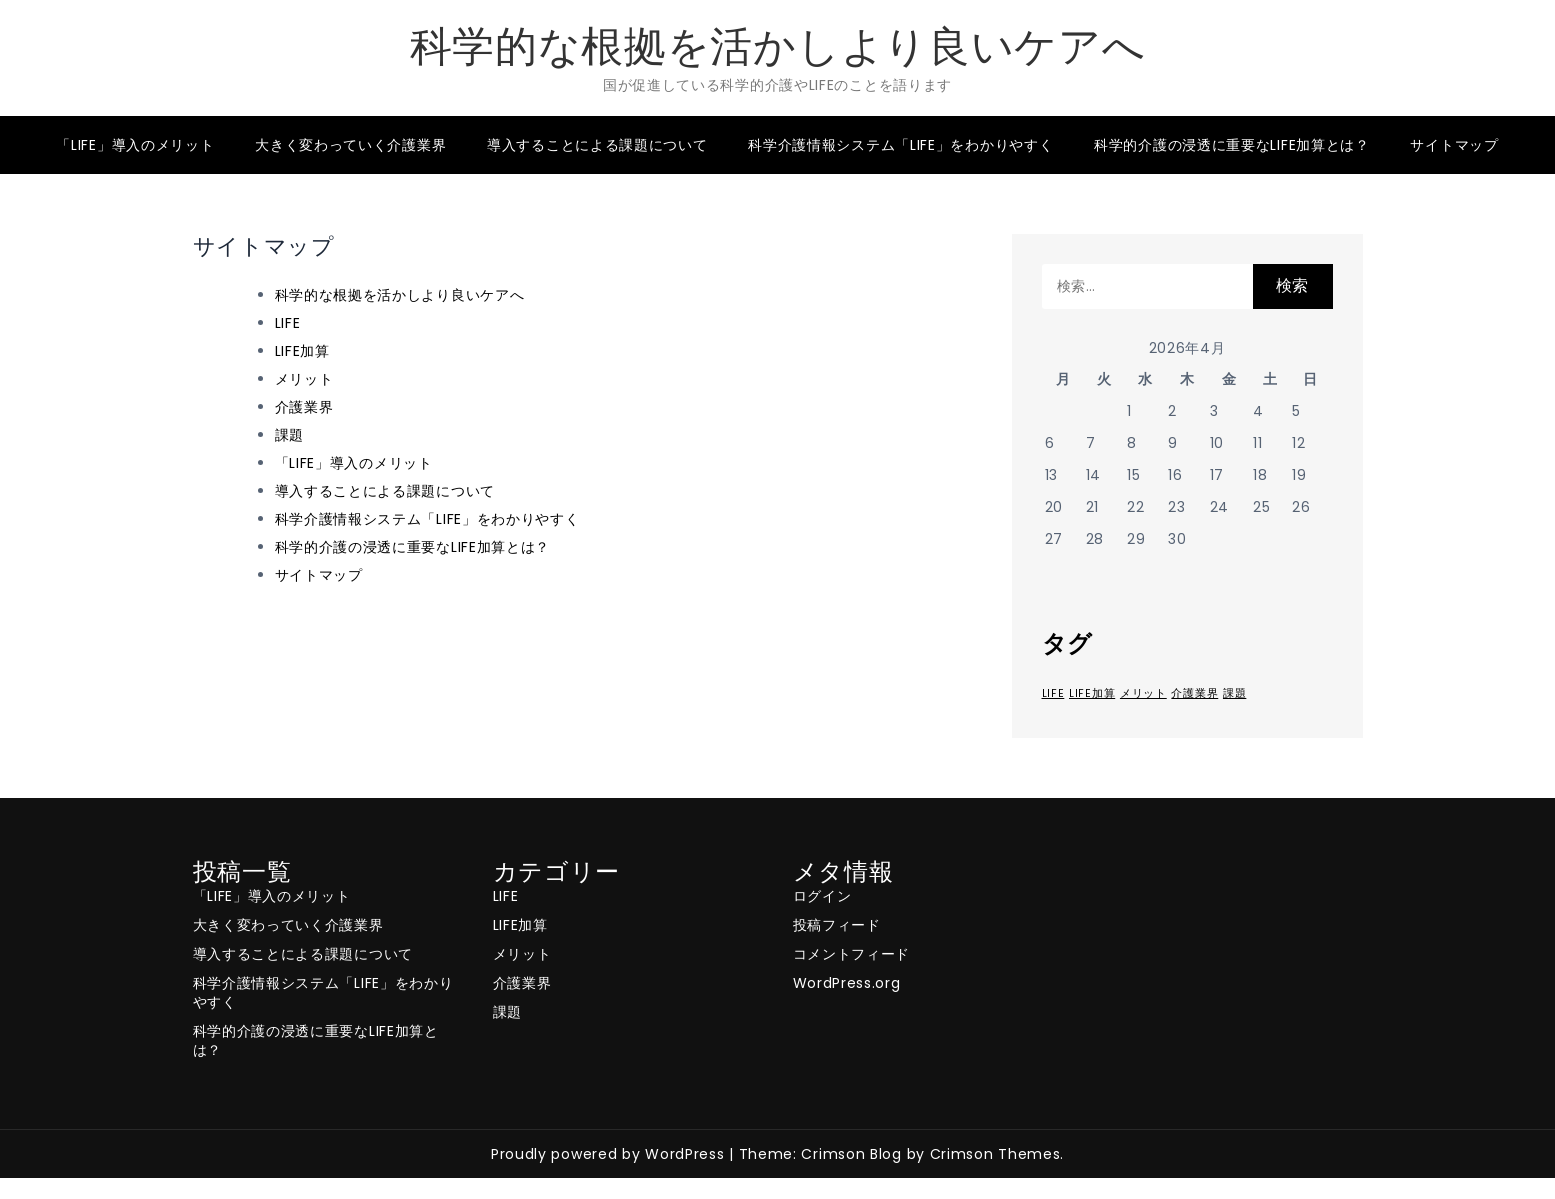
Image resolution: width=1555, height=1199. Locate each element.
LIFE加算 (302, 351)
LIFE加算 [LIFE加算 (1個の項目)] (1092, 693)
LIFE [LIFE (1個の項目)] (1053, 693)
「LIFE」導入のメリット (135, 145)
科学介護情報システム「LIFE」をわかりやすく (900, 145)
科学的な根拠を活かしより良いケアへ (778, 46)
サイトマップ (1454, 145)
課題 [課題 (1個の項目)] (1234, 693)
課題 (289, 435)
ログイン (822, 896)
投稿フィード (837, 925)
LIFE (288, 323)
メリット (304, 379)
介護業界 (304, 407)
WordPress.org (847, 983)
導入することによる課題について (597, 145)
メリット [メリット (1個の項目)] (1143, 693)
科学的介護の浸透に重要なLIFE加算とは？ (1232, 145)
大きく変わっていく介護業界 (350, 145)
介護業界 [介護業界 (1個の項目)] (1194, 693)
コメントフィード (852, 954)
